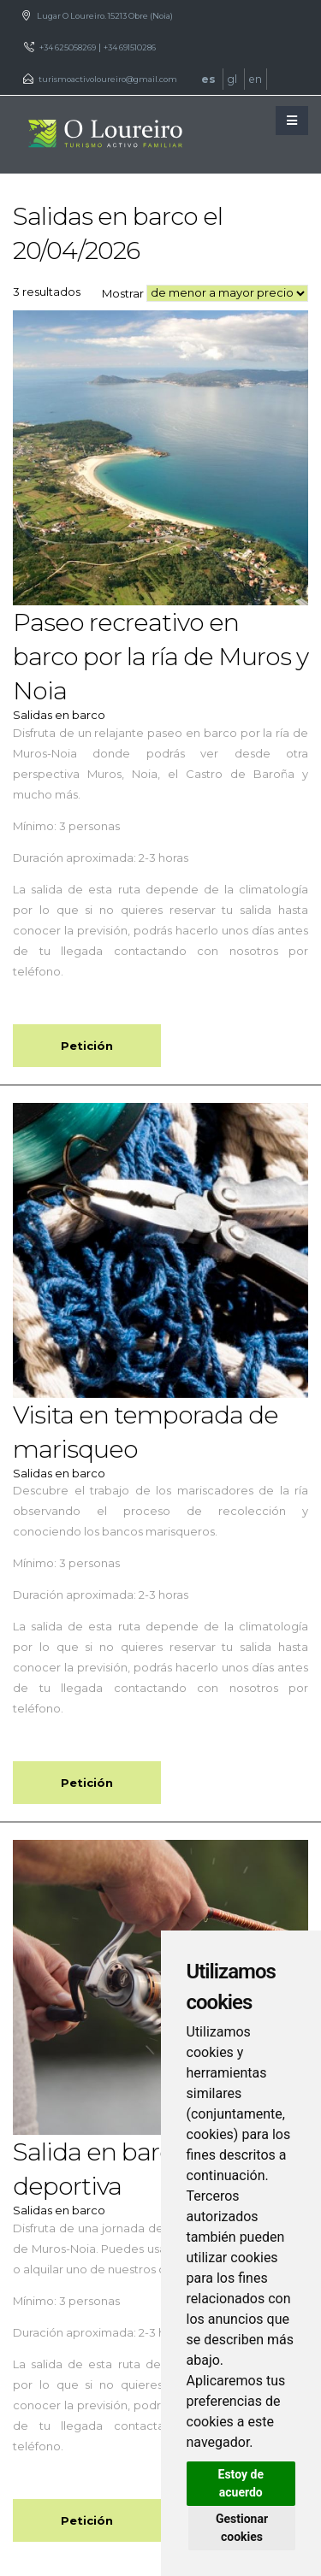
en (255, 79)
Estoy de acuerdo (241, 2483)
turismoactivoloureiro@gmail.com (108, 79)
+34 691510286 (130, 47)
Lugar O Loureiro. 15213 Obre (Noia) (105, 16)
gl (234, 79)
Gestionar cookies (242, 2528)
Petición (87, 1045)
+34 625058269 (67, 47)
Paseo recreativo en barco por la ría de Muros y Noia (160, 656)
